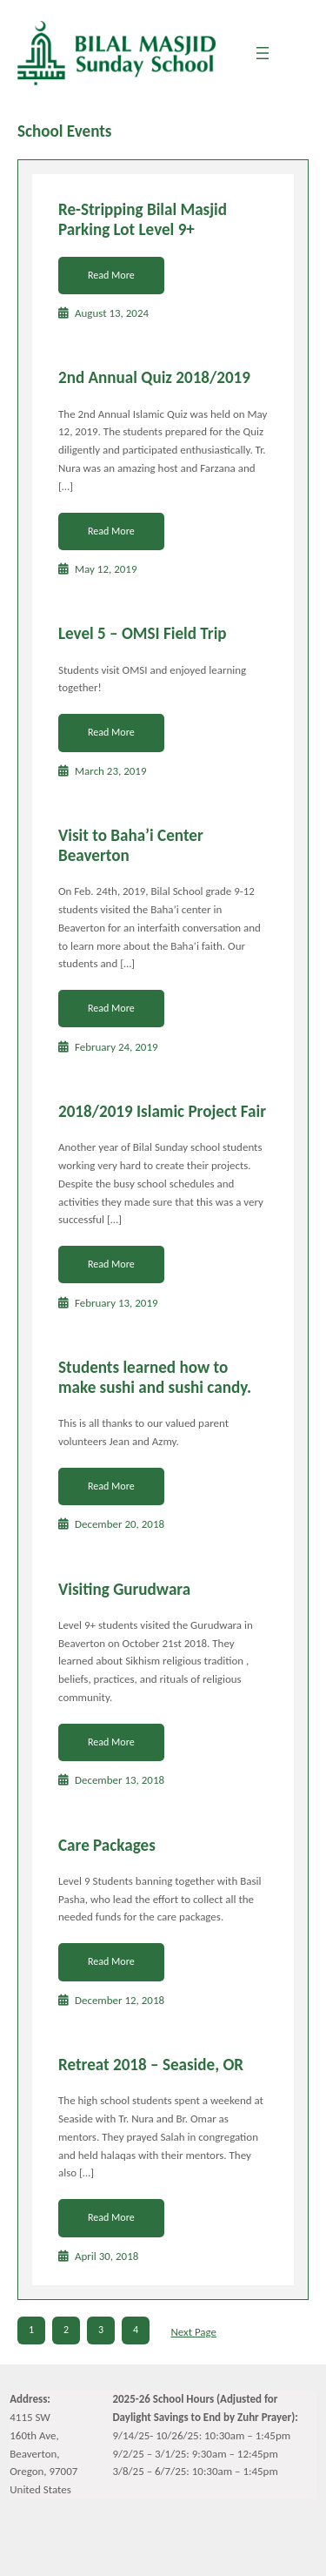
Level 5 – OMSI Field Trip (142, 633)
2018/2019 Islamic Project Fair (162, 1111)
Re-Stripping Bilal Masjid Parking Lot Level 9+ (142, 219)
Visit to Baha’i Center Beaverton (130, 845)
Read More (111, 275)
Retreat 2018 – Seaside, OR (150, 2065)
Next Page (193, 2331)
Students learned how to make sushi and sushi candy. (154, 1377)
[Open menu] (262, 53)
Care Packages (107, 1845)
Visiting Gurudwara (124, 1589)
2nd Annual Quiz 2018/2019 (154, 377)
